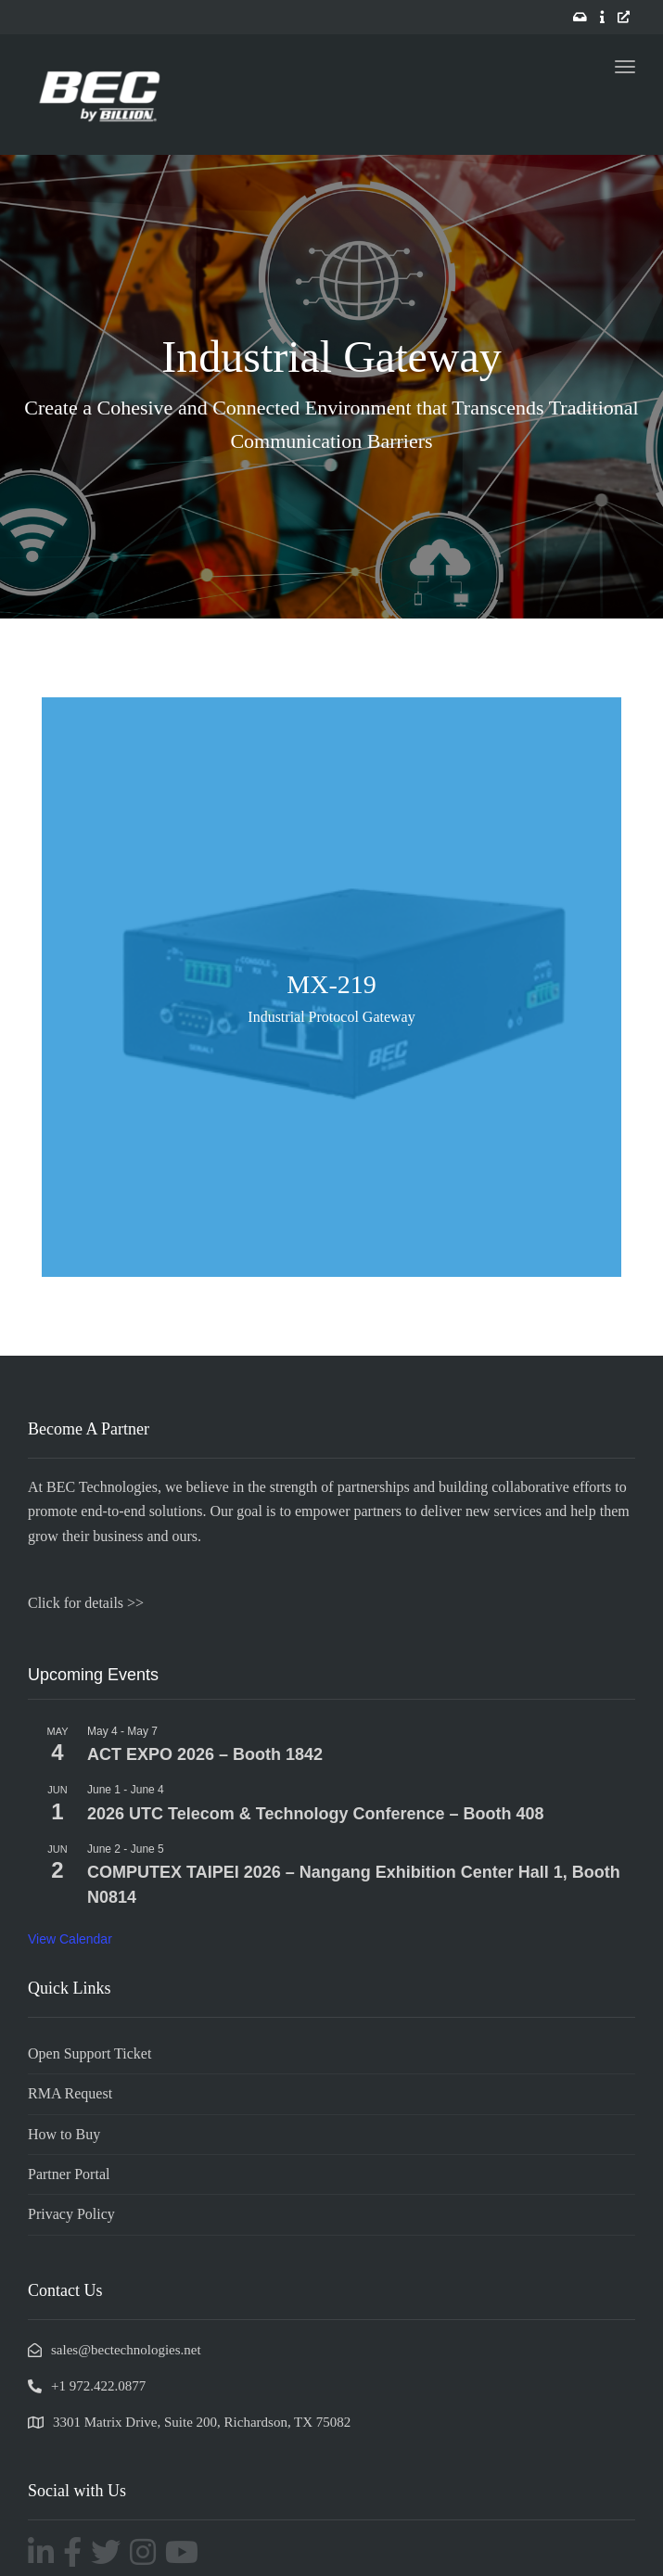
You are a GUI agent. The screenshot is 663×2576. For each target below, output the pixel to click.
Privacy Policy (71, 2214)
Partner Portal (68, 2174)
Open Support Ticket (89, 2053)
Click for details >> (86, 1603)
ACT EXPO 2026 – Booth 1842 (205, 1754)
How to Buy (64, 2134)
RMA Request (70, 2093)
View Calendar (70, 1939)
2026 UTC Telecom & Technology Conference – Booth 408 (315, 1813)
